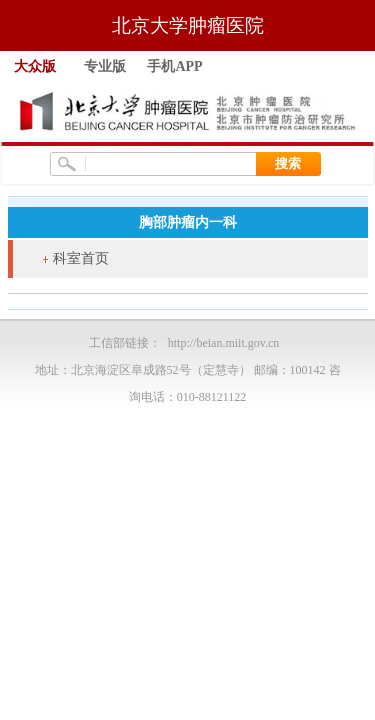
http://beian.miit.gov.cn (224, 343)
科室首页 (81, 258)
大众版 (35, 66)
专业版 (105, 66)
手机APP (174, 66)
